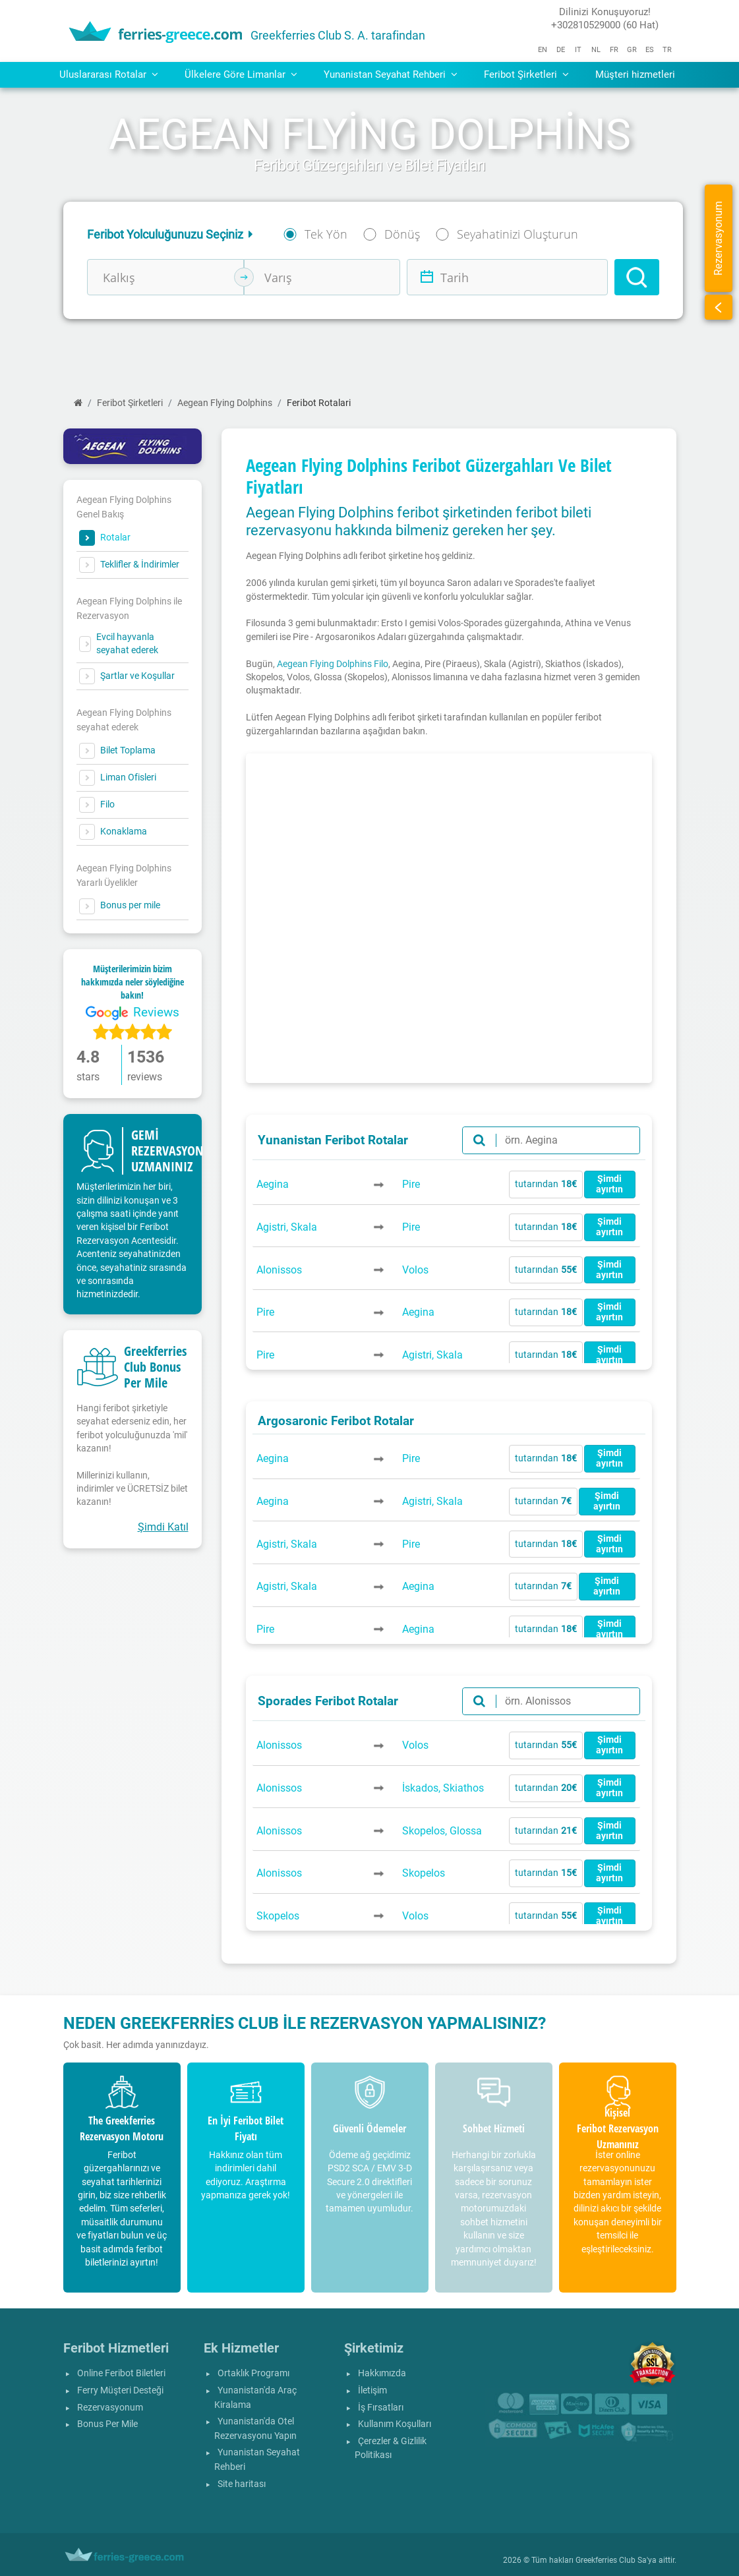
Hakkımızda (382, 2373)
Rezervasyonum (110, 2407)
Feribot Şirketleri (130, 403)
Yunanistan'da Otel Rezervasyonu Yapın (255, 2429)
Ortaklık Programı (253, 2373)
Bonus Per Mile (107, 2424)
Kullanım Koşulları (394, 2424)
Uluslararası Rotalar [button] (108, 74)
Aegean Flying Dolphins (224, 403)
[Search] (636, 277)
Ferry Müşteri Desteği (120, 2390)
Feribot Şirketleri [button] (526, 74)
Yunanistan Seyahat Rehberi (257, 2460)
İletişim (372, 2390)
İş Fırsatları (380, 2407)
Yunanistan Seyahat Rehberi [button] (391, 74)
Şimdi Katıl (163, 1527)
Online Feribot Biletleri (121, 2373)
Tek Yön (326, 234)
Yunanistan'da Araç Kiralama (255, 2398)
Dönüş (402, 234)
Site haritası (242, 2484)
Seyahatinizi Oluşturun (517, 234)
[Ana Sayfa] (78, 403)
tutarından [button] (546, 1184)
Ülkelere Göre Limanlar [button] (241, 74)
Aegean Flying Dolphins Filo (332, 664)
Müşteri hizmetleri (635, 74)
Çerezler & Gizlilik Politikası (391, 2448)
